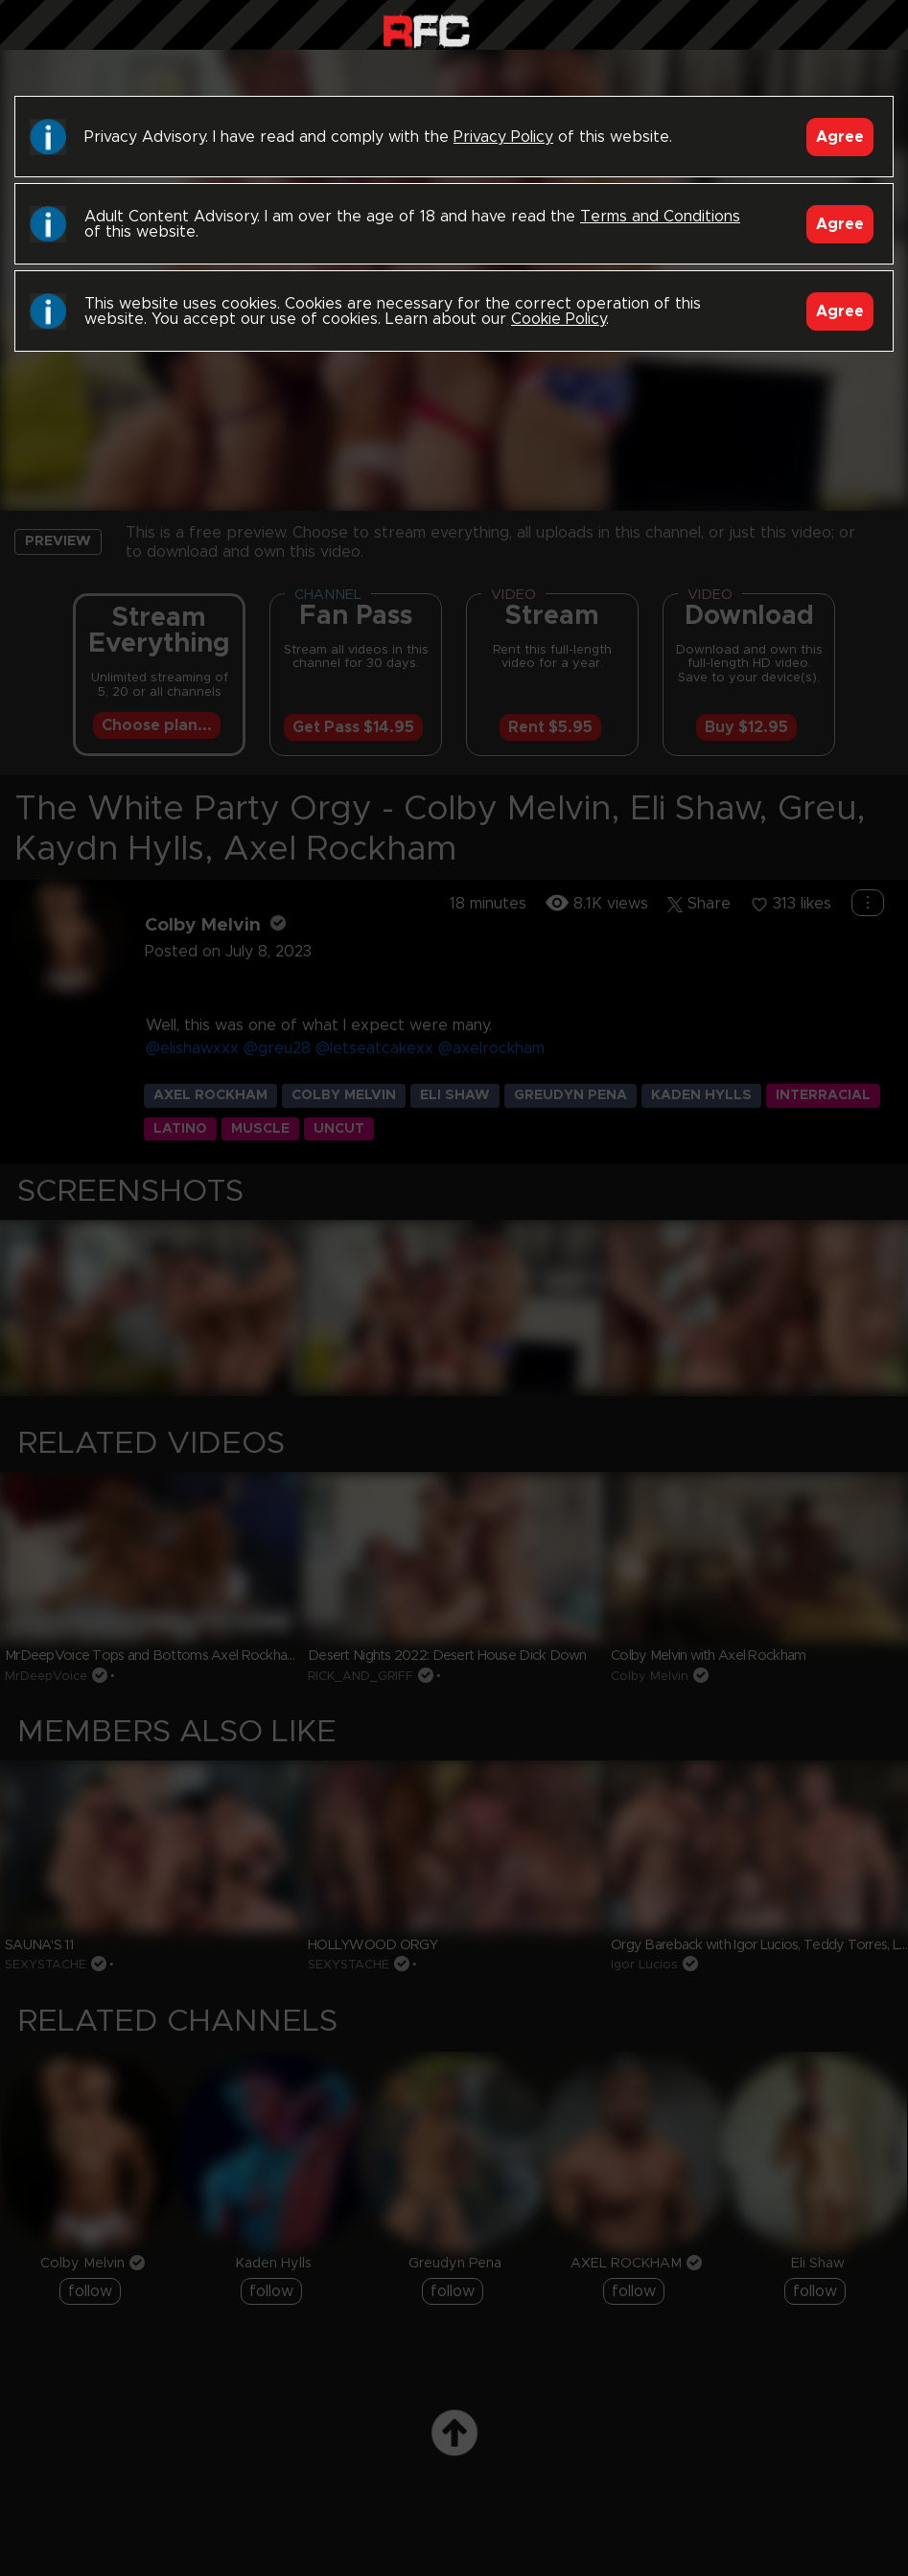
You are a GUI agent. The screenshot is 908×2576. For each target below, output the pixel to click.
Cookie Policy (558, 319)
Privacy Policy (503, 137)
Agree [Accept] (840, 137)
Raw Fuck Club (426, 29)
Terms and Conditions (660, 216)
